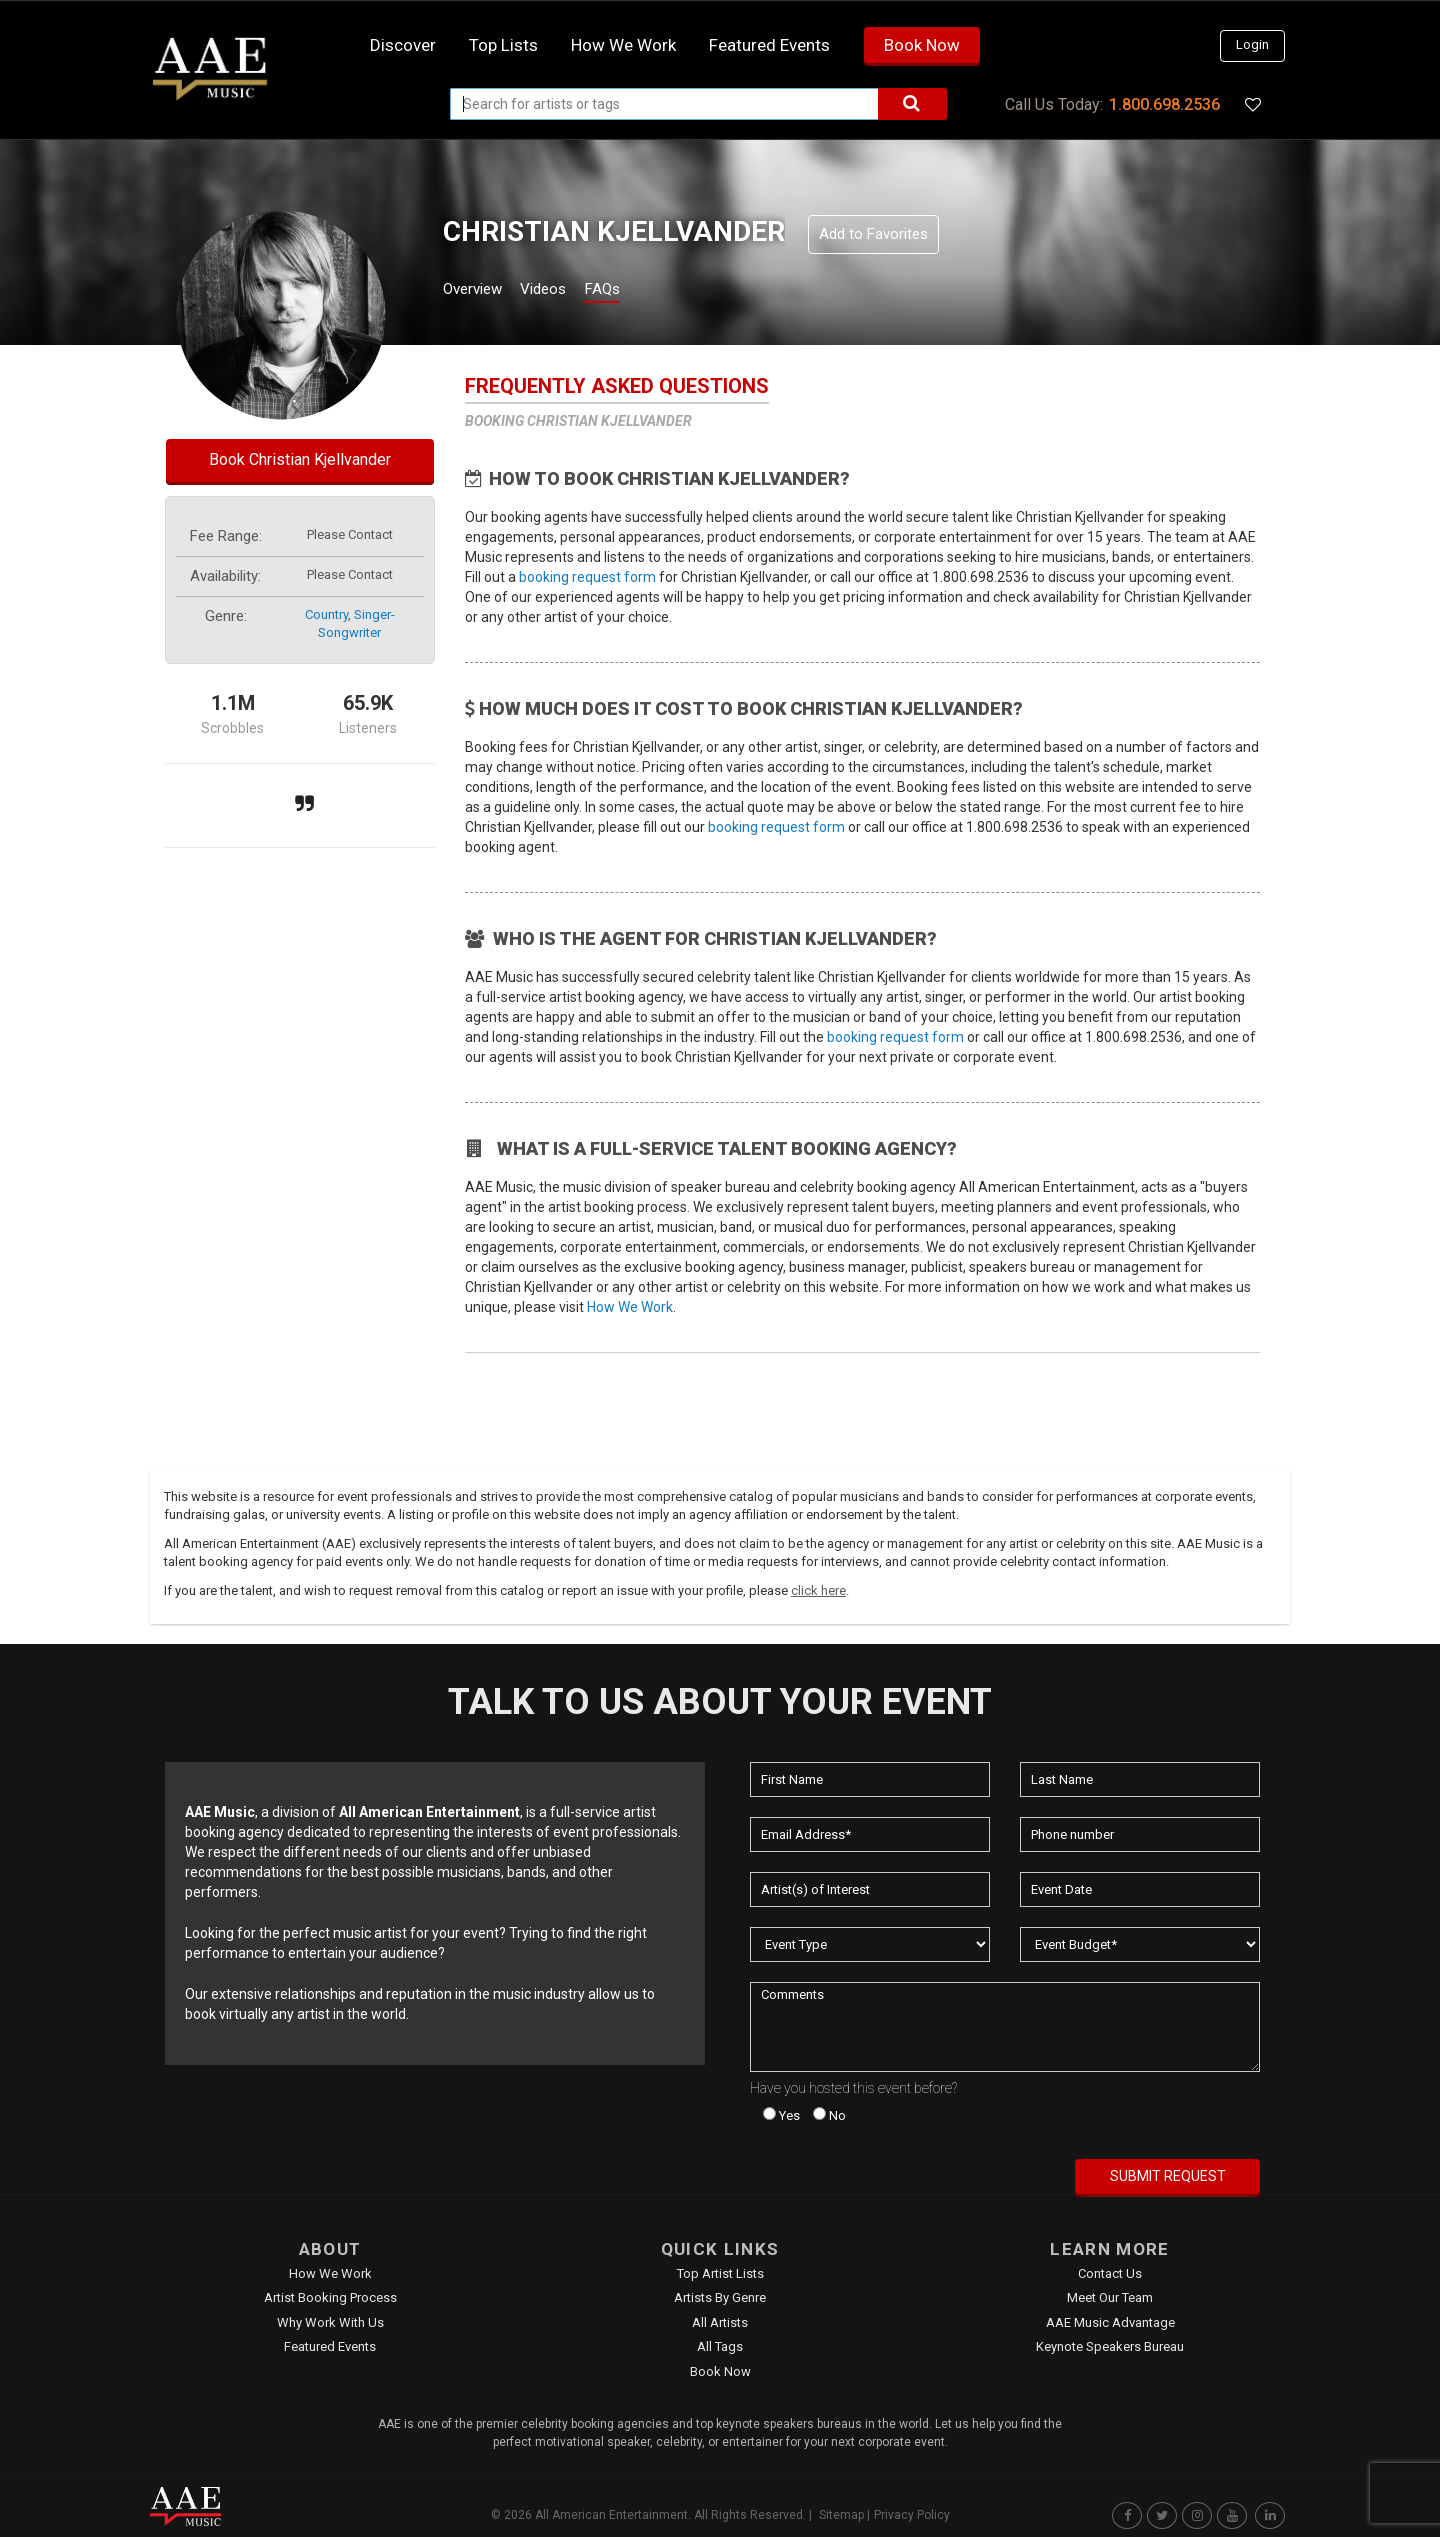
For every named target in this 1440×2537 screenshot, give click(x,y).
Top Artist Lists (720, 2273)
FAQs (638, 291)
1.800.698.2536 (1164, 104)
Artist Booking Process (330, 2297)
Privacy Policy (912, 2515)
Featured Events (769, 45)
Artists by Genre (720, 2297)
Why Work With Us (330, 2322)
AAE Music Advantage (1110, 2322)
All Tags (720, 2346)
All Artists (720, 2322)
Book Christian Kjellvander (300, 459)
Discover (403, 45)
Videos (567, 291)
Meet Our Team (1110, 2297)
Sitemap (841, 2515)
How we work (623, 45)
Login (1252, 44)
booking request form (587, 577)
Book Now (922, 45)
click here (818, 1590)
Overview (480, 291)
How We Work (630, 1307)
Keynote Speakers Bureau (1110, 2346)
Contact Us (1110, 2273)
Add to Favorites (873, 234)
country (326, 614)
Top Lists (503, 45)
